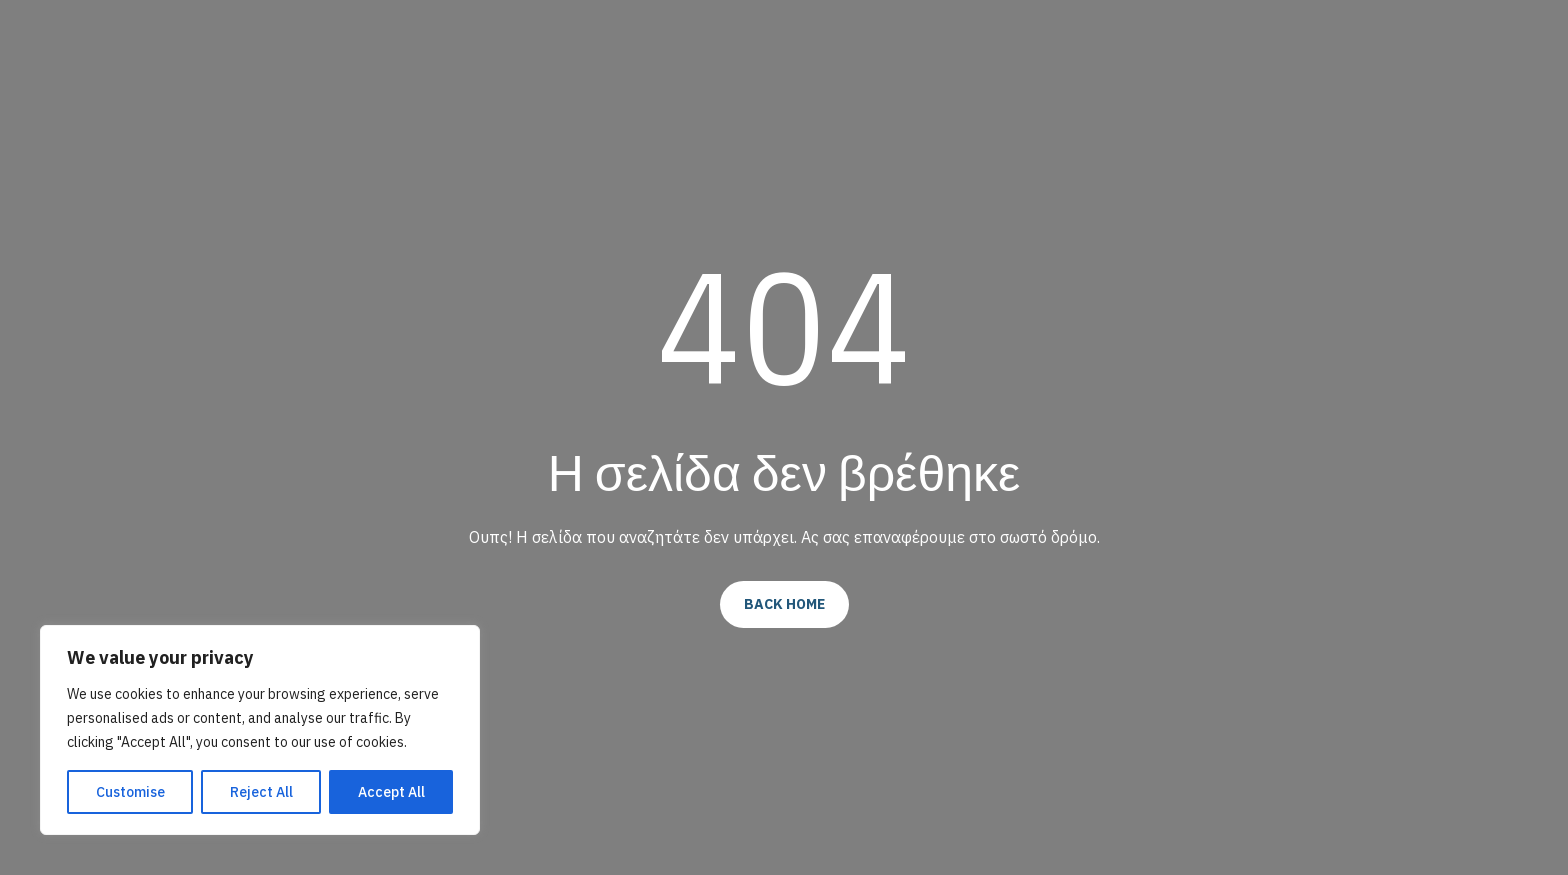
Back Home (784, 604)
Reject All (261, 792)
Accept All (391, 792)
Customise (130, 792)
